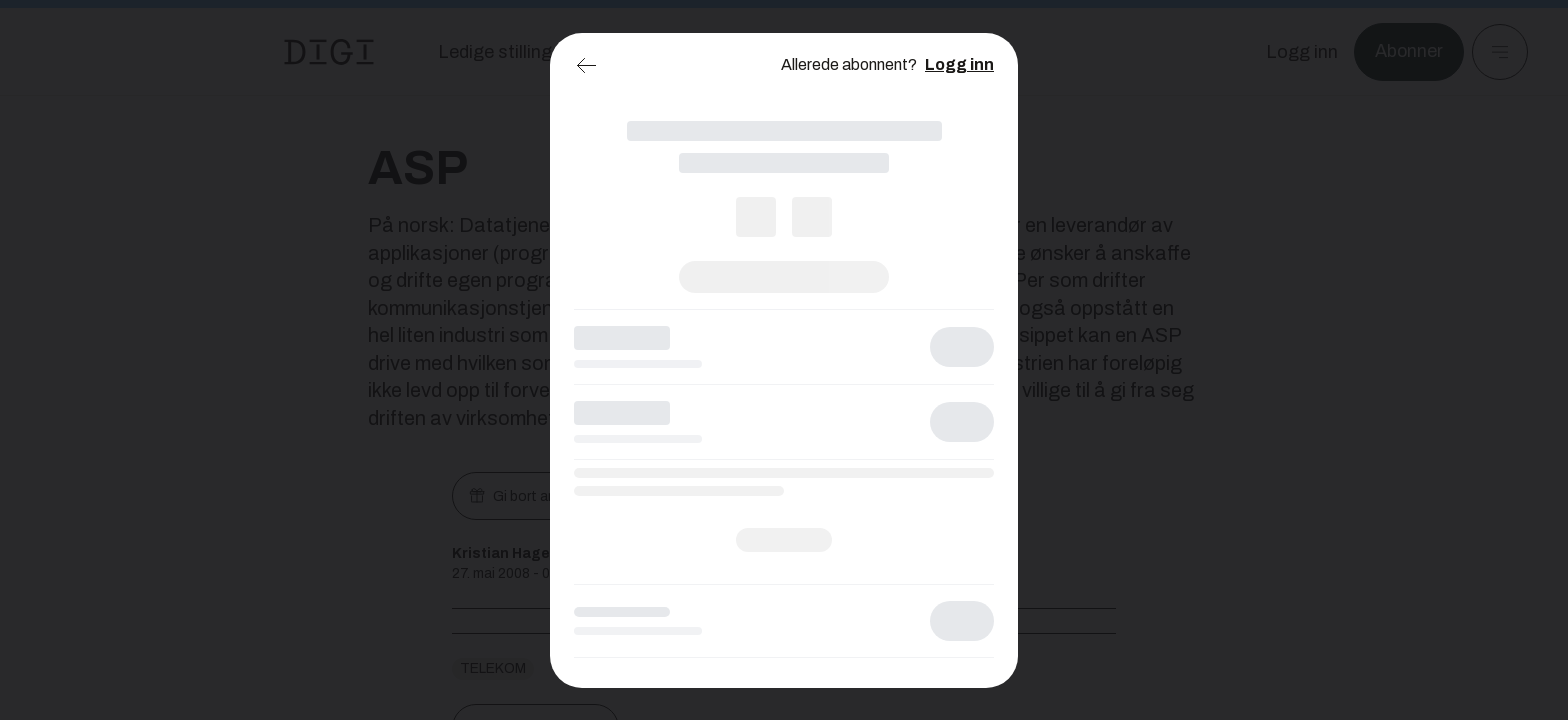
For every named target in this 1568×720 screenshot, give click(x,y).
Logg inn (959, 64)
